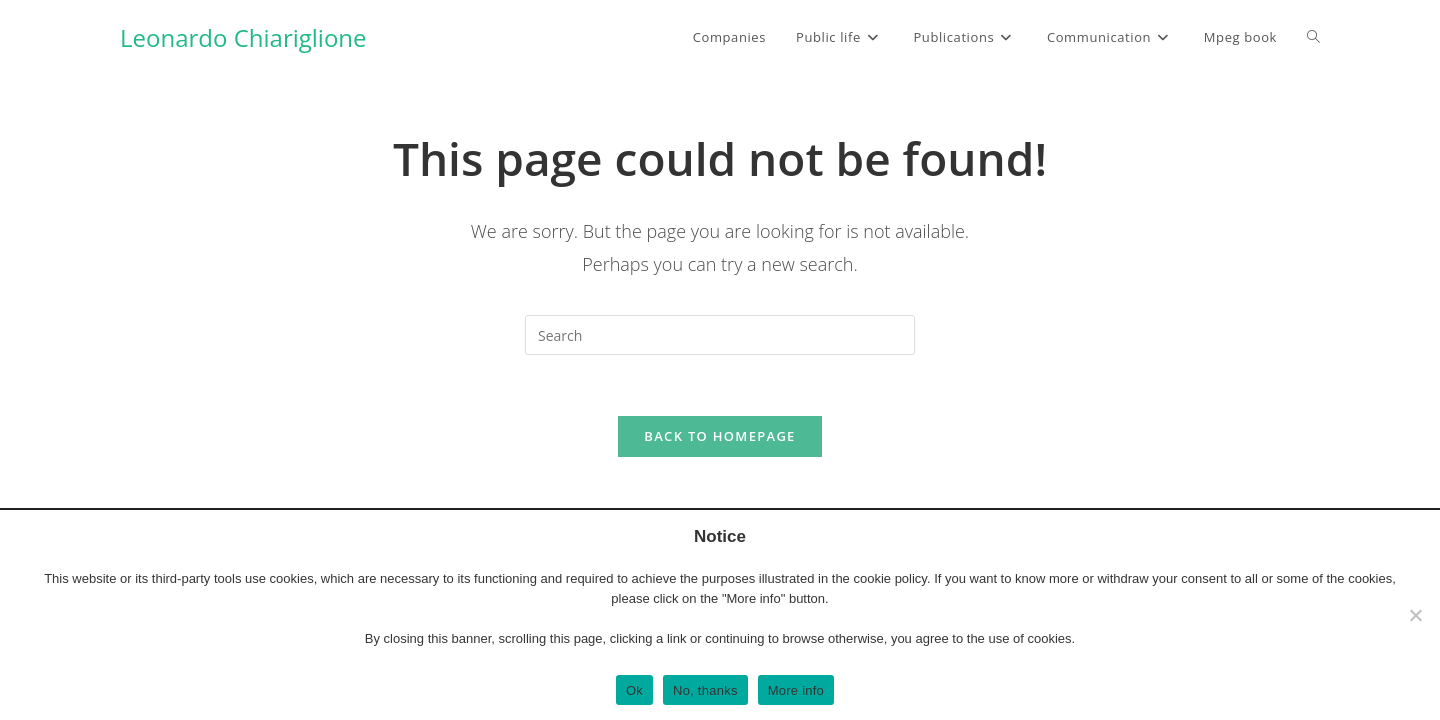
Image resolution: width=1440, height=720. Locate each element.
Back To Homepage (719, 436)
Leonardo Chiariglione (243, 37)
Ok (634, 690)
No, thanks (705, 690)
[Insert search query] (720, 335)
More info (796, 690)
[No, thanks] (1415, 615)
